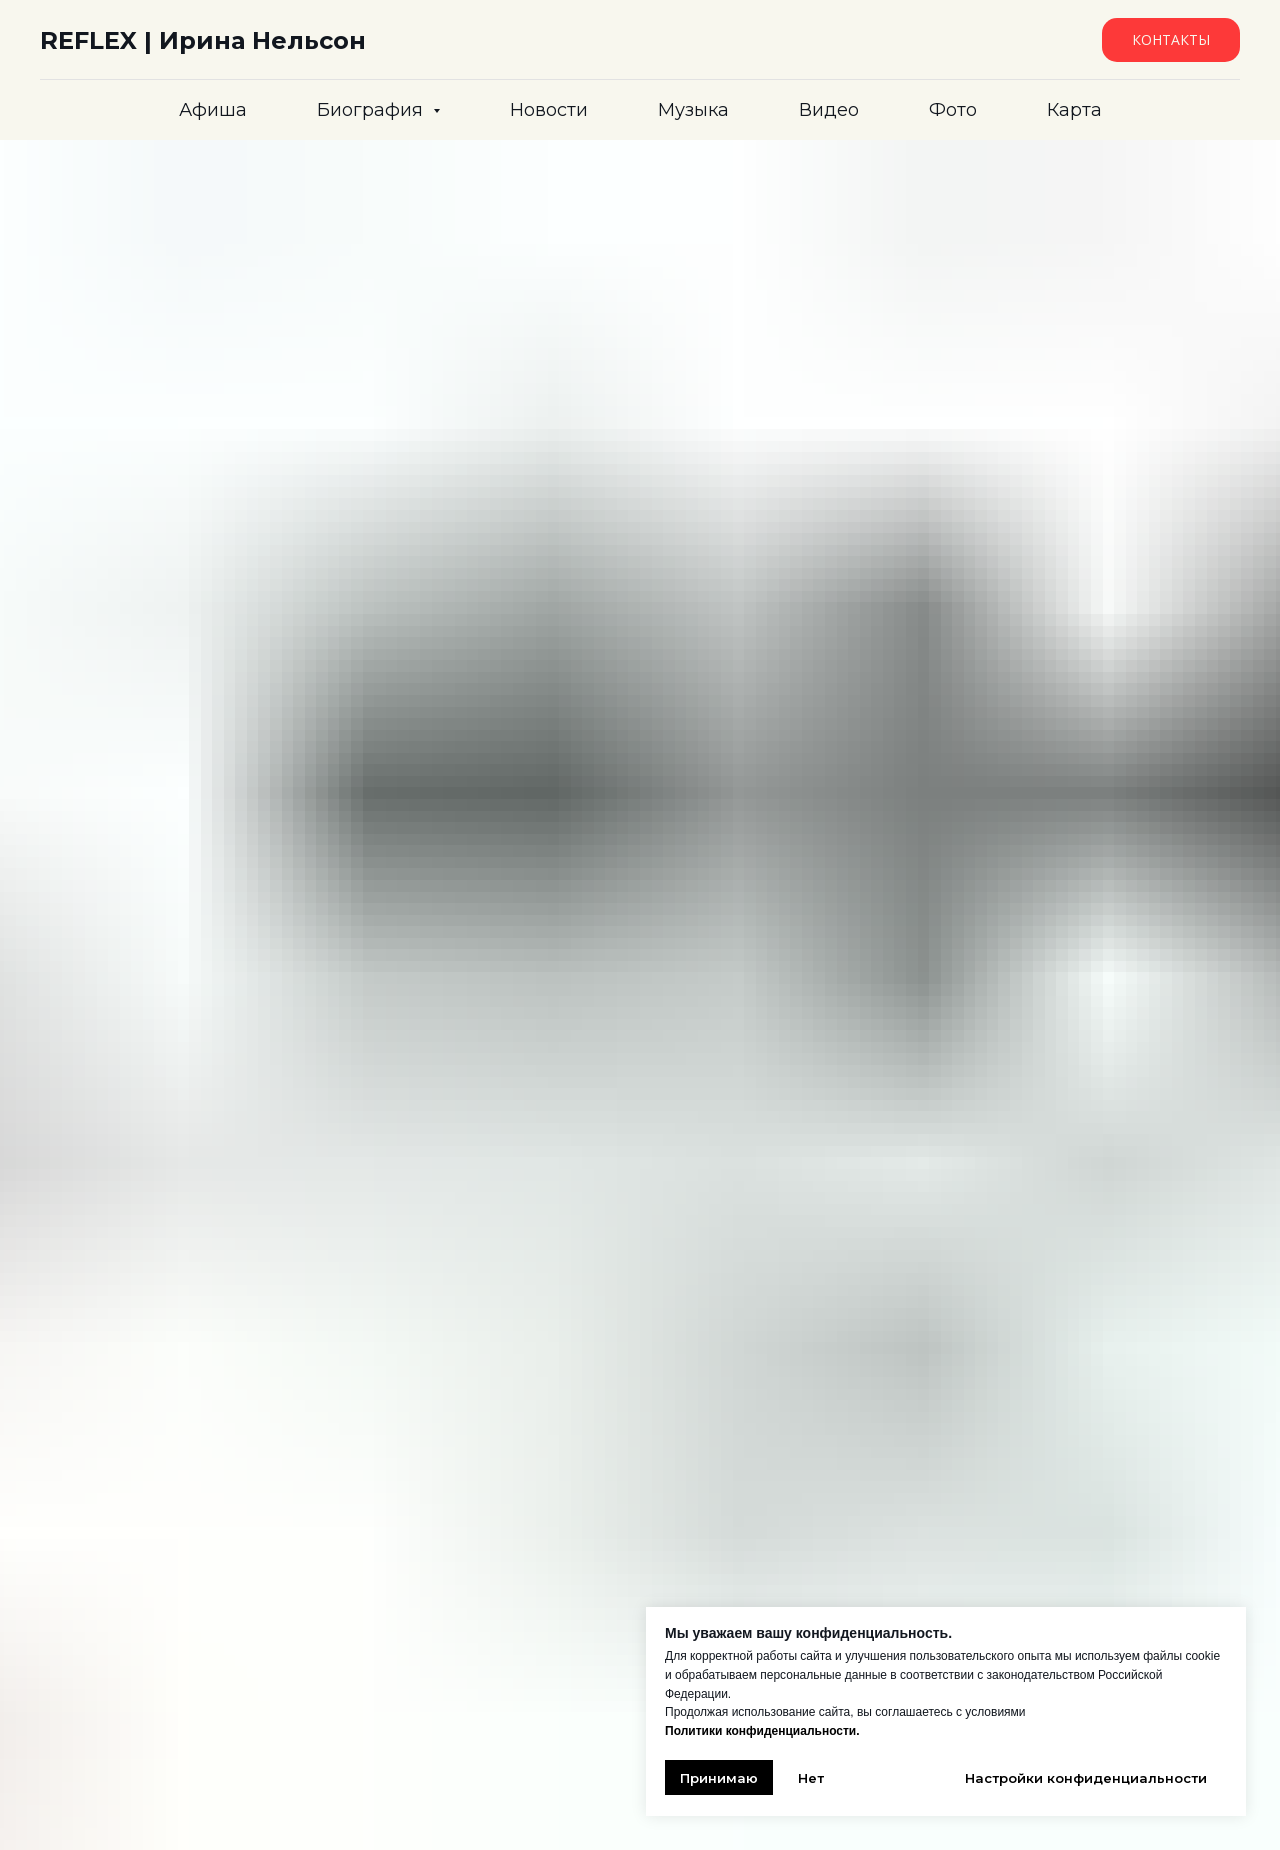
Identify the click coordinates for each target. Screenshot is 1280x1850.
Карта (1074, 110)
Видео (829, 110)
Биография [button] (372, 110)
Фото (953, 110)
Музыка (693, 110)
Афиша (213, 110)
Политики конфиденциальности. (762, 1731)
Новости (549, 110)
